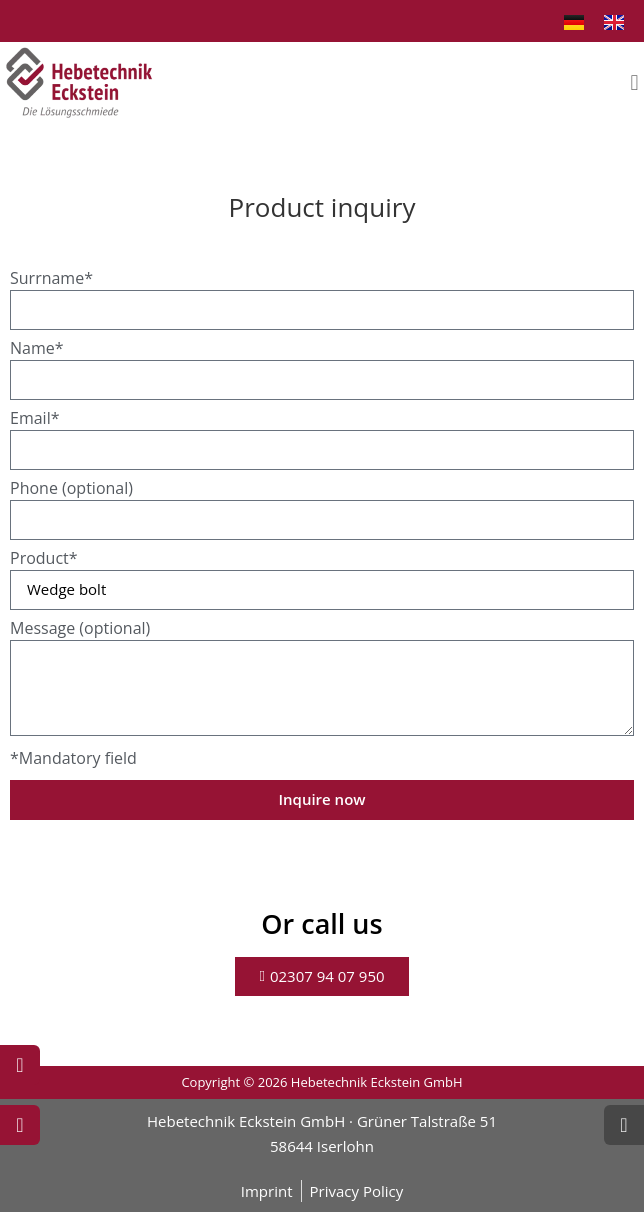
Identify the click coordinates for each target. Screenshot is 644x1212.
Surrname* (51, 279)
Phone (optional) (71, 489)
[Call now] (20, 1065)
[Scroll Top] (624, 1125)
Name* (37, 349)
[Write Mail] (20, 1125)
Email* (34, 419)
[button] (634, 82)
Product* (44, 559)
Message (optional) (80, 629)
